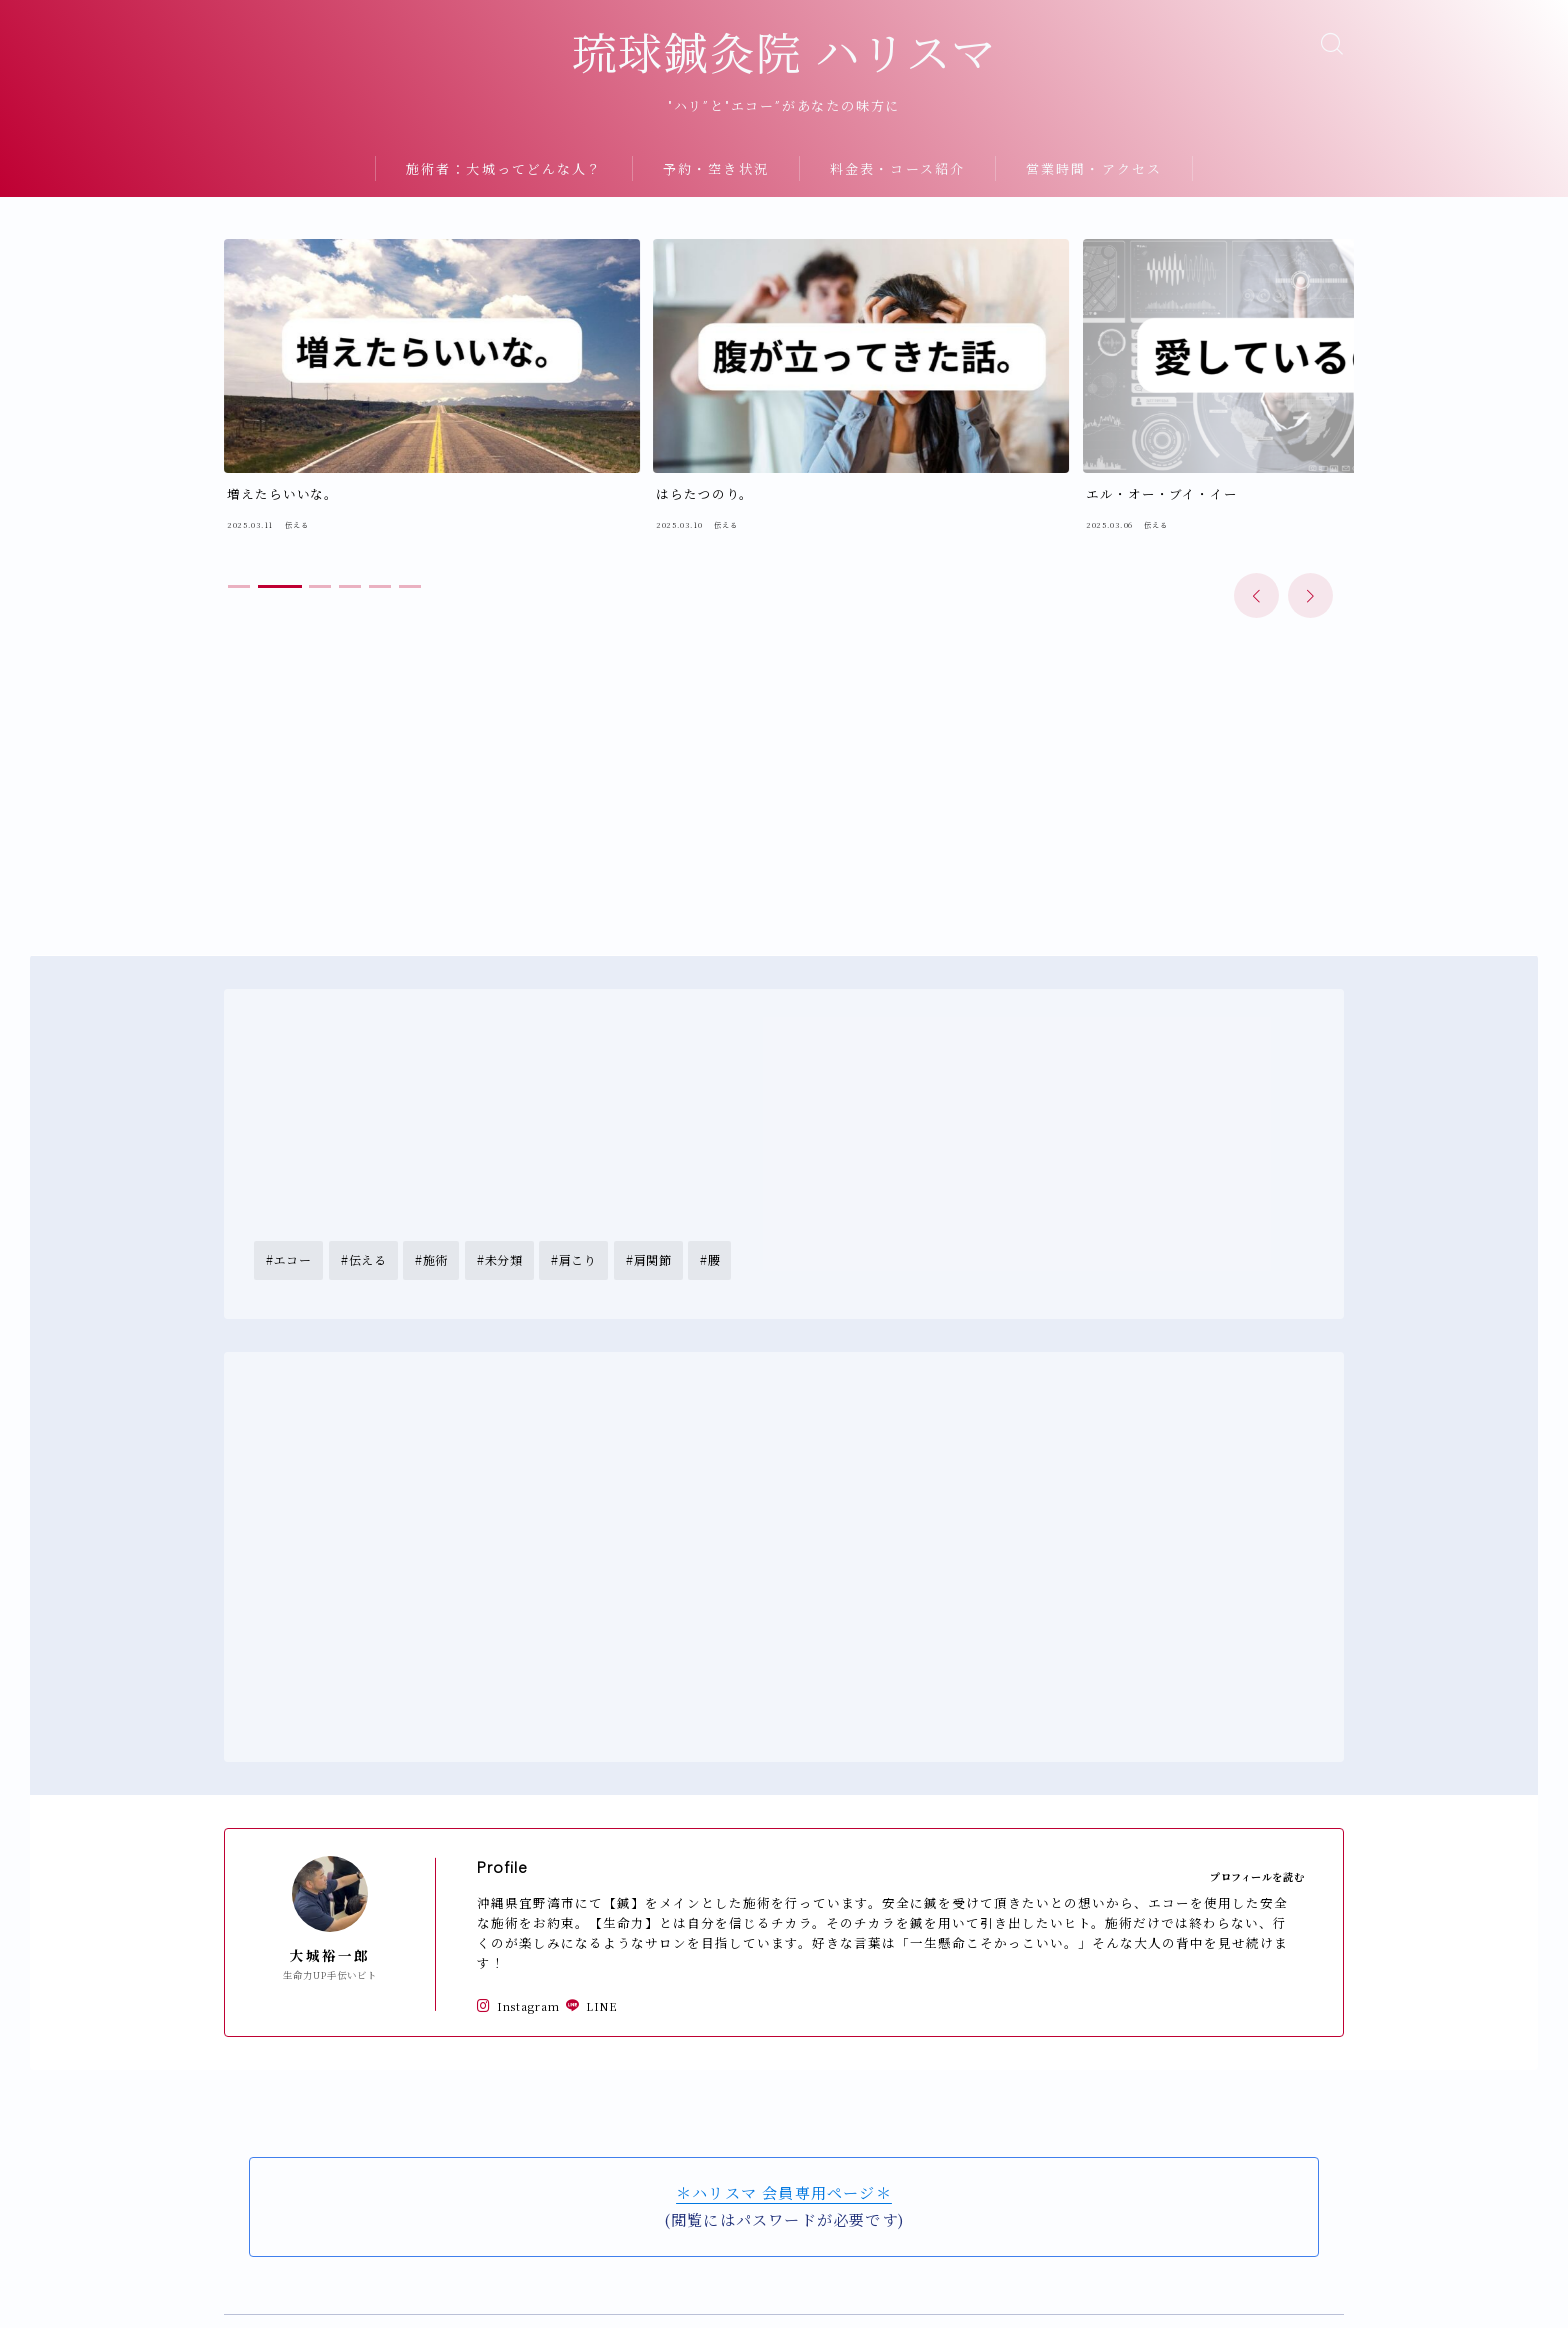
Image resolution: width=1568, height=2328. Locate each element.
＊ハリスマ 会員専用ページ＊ (784, 2146)
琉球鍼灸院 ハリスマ (784, 71)
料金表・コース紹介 (897, 203)
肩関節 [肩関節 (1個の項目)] (653, 1212)
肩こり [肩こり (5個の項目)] (578, 1212)
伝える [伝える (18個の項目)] (367, 1212)
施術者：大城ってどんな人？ (504, 203)
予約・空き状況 (716, 203)
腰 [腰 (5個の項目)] (714, 1212)
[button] (1256, 545)
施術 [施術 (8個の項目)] (435, 1212)
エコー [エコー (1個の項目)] (293, 1212)
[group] (357, 381)
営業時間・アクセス (1094, 203)
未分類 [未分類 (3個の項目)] (504, 1212)
